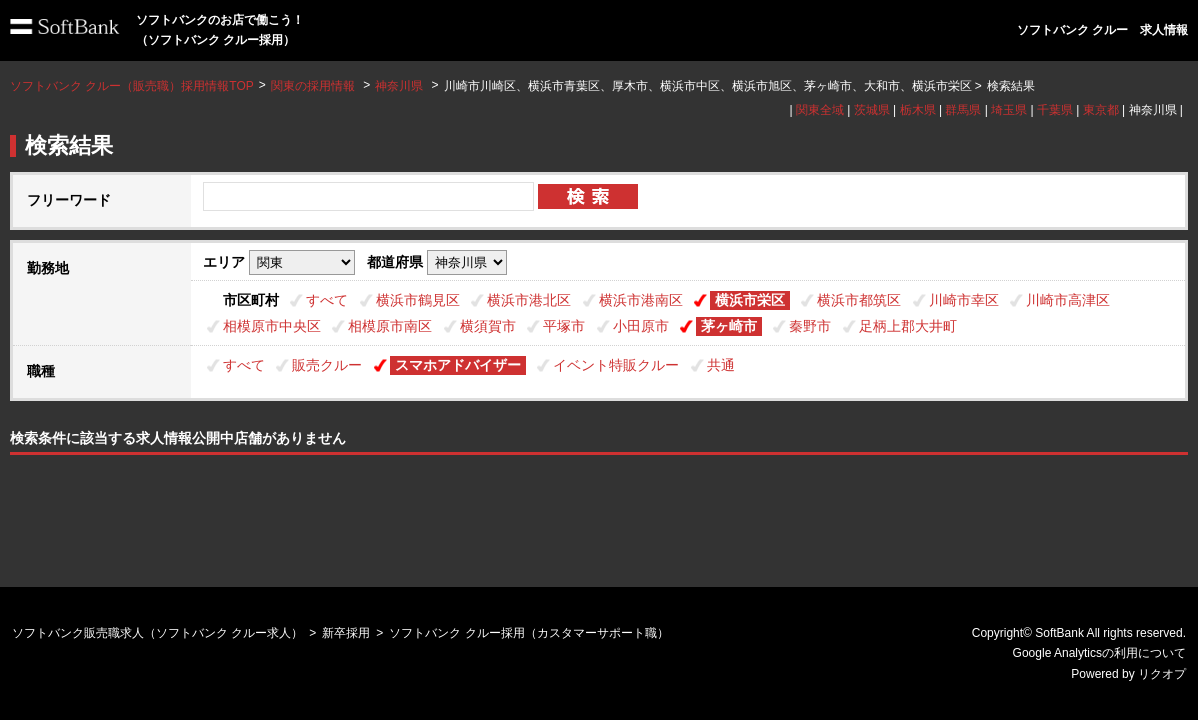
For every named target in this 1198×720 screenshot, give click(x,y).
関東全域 (820, 110)
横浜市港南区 (641, 300)
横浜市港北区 (529, 300)
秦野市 (810, 326)
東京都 (1101, 110)
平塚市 (564, 326)
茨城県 (872, 110)
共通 (721, 365)
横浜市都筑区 (859, 300)
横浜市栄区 (750, 300)
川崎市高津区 (1068, 300)
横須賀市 (488, 326)
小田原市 (641, 326)
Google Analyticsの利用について (1099, 653)
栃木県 (918, 110)
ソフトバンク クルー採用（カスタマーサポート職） (528, 633)
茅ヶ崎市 (729, 326)
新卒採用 (346, 633)
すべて (327, 300)
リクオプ (1162, 674)
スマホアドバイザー (458, 365)
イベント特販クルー (616, 365)
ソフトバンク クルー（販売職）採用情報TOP (132, 86)
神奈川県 (399, 86)
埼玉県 (1009, 110)
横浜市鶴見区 (418, 300)
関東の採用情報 (314, 86)
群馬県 (963, 110)
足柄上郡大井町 (908, 326)
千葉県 (1055, 110)
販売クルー (327, 365)
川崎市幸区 (964, 300)
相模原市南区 (390, 326)
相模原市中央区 (272, 326)
